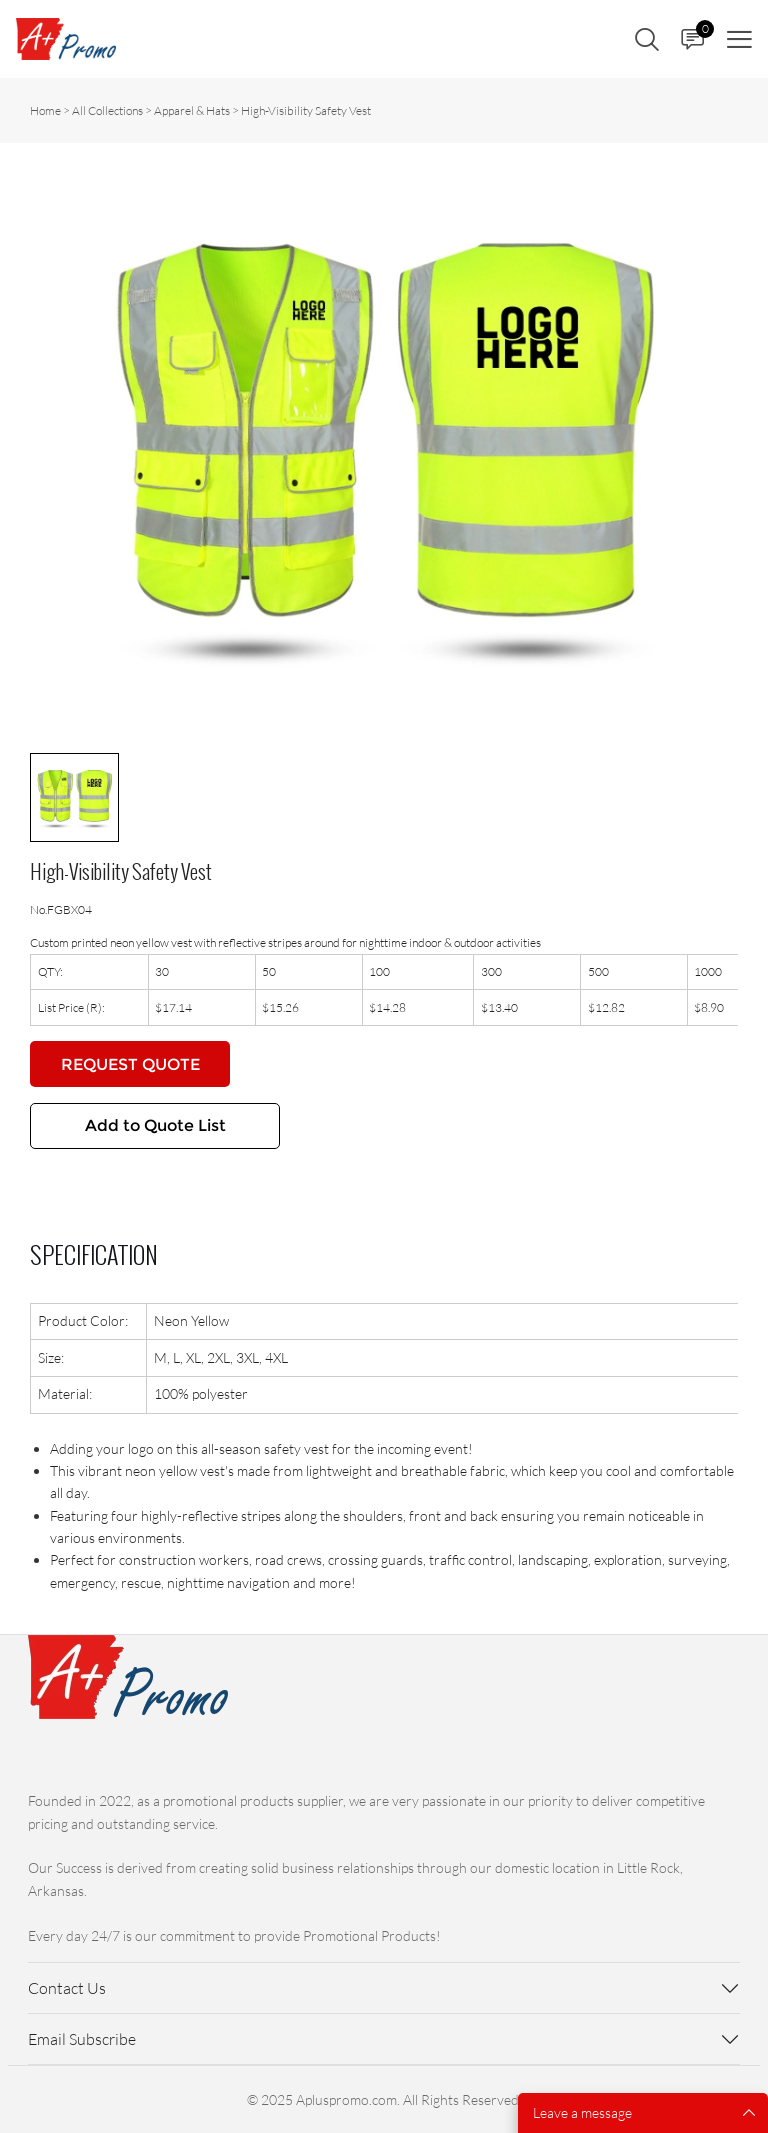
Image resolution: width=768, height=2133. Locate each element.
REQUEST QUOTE (130, 1064)
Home (45, 110)
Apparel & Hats (192, 110)
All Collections (107, 110)
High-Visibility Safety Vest (306, 110)
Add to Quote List (155, 1125)
